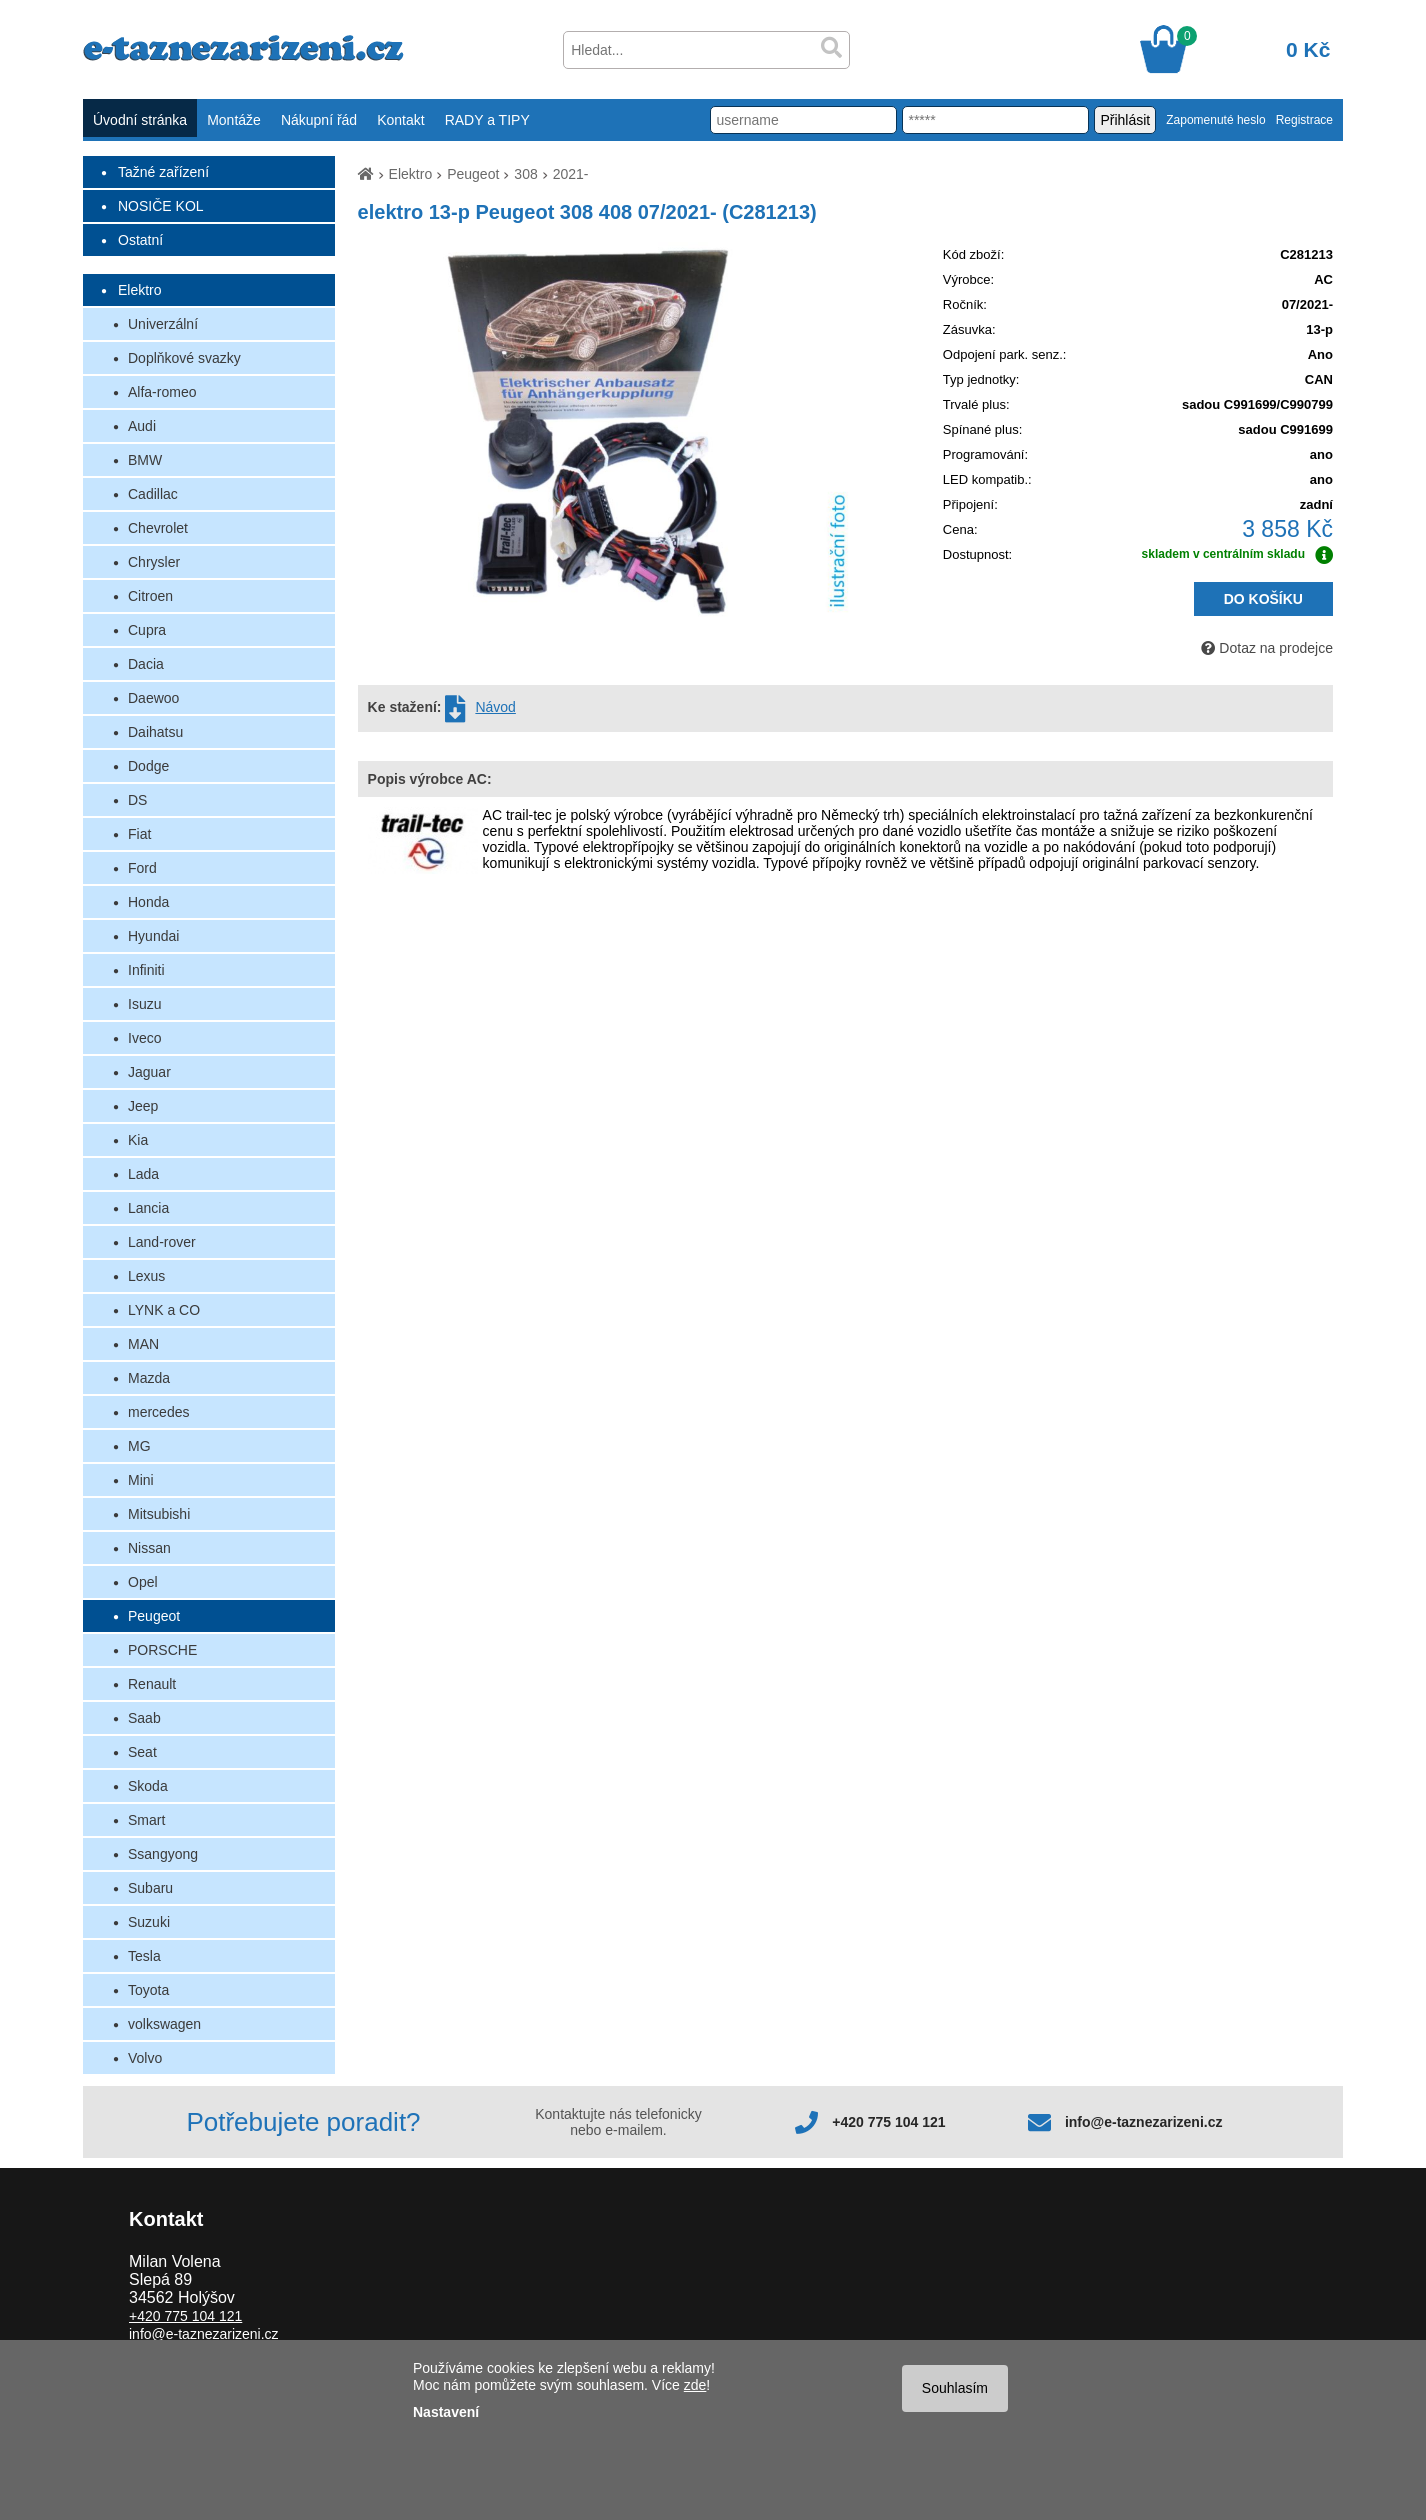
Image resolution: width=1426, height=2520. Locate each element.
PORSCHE (162, 1650)
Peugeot (154, 1616)
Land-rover (162, 1242)
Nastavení (446, 2412)
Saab (144, 1718)
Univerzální (163, 324)
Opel (143, 1582)
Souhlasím (955, 2388)
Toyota (148, 1990)
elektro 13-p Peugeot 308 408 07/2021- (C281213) (587, 212)
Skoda (148, 1786)
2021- (571, 174)
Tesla (144, 1956)
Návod (495, 707)
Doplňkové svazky (184, 358)
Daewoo (153, 698)
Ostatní (140, 240)
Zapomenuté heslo (1215, 120)
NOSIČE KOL (161, 206)
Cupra (147, 630)
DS (137, 800)
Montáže (234, 120)
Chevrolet (158, 528)
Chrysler (154, 562)
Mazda (149, 1378)
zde (695, 2385)
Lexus (146, 1276)
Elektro (140, 290)
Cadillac (153, 494)
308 (525, 174)
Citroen (150, 596)
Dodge (148, 766)
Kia (138, 1140)
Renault (152, 1684)
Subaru (150, 1888)
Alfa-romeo (162, 392)
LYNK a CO (164, 1310)
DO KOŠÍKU (1263, 599)
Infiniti (146, 970)
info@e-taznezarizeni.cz (1144, 2122)
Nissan (149, 1548)
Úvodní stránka (140, 120)
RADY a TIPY (487, 120)
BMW (145, 460)
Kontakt (400, 120)
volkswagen (164, 2024)
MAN (143, 1344)
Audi (142, 426)
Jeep (143, 1106)
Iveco (144, 1038)
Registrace (1304, 120)
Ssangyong (163, 1854)
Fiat (139, 834)
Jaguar (149, 1072)
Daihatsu (155, 732)
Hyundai (153, 936)
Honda (148, 902)
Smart (146, 1820)
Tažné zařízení (163, 172)
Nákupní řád (319, 120)
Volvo (145, 2058)
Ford (142, 868)
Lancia (148, 1208)
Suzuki (149, 1922)
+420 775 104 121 (888, 2122)
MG (139, 1446)
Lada (143, 1174)
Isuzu (144, 1004)
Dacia (146, 664)
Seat (142, 1752)
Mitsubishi (159, 1514)
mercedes (158, 1412)
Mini (141, 1480)
